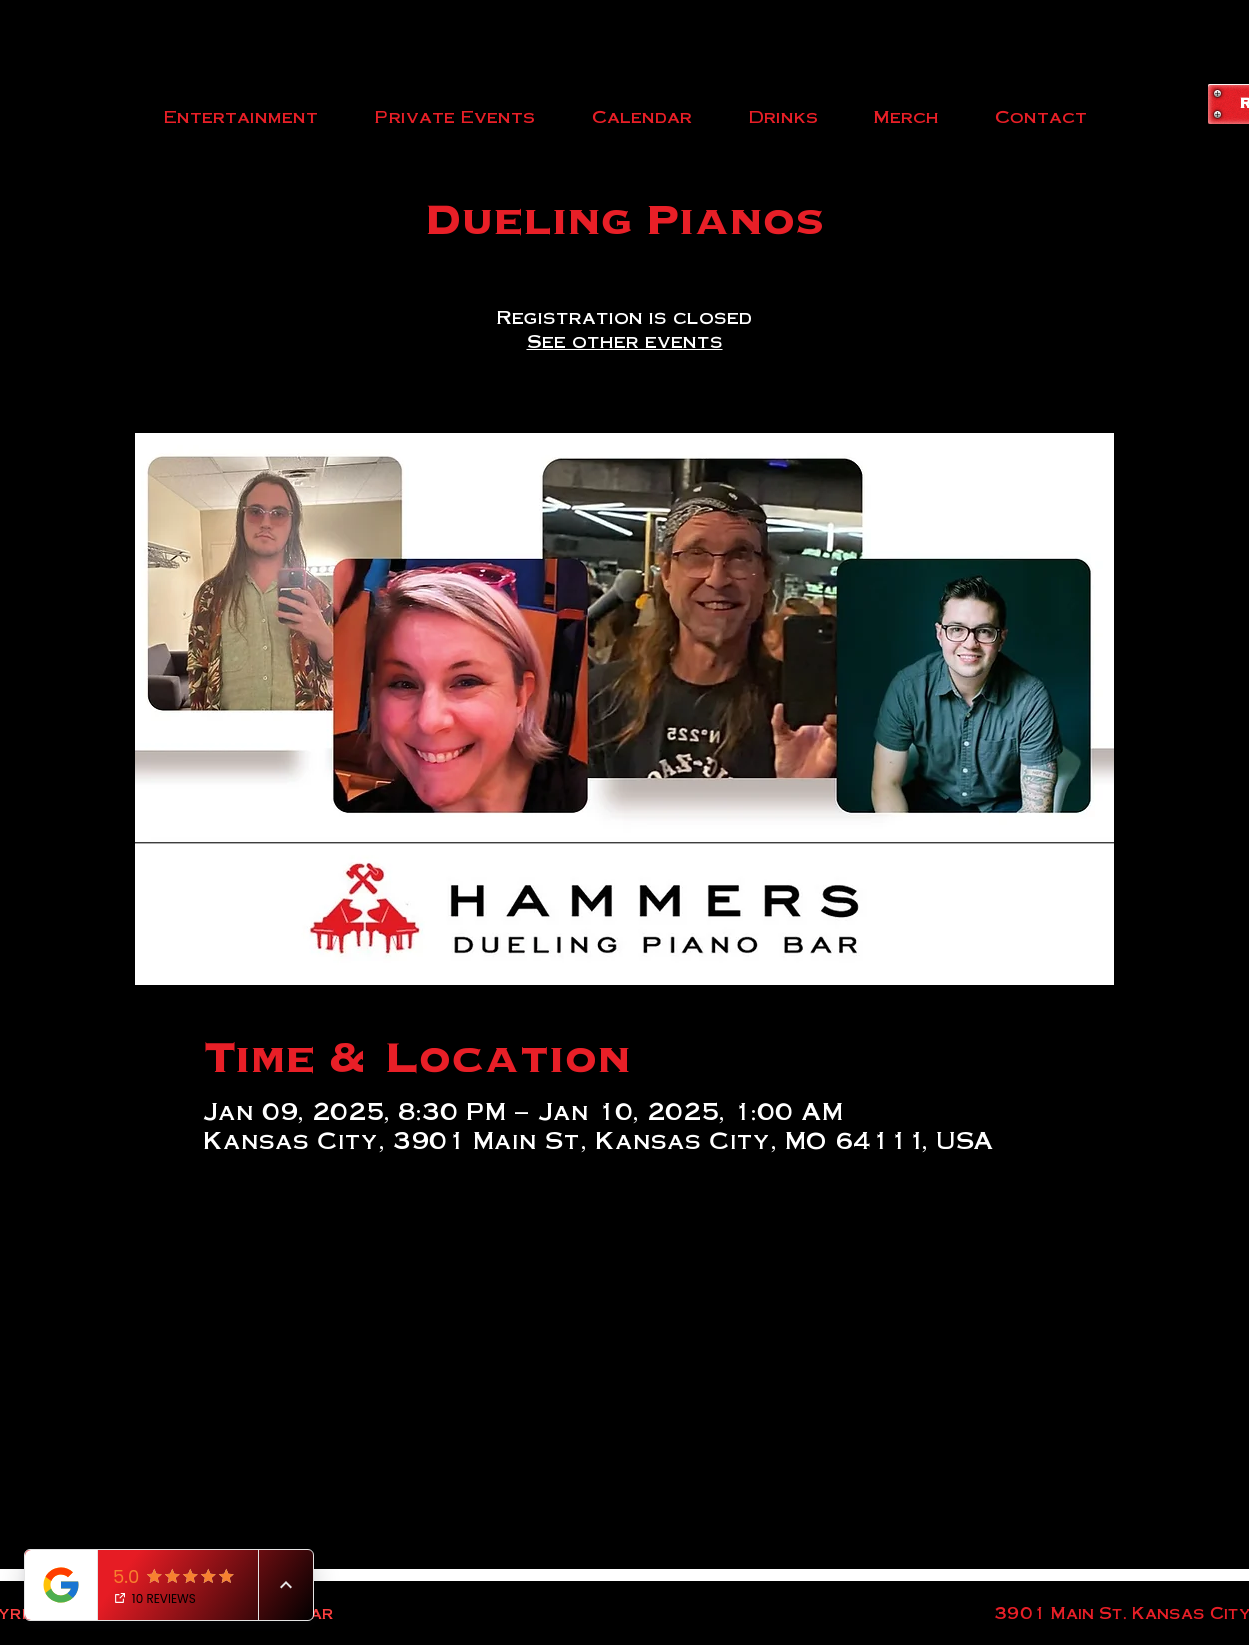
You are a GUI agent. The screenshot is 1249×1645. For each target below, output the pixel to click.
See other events (625, 340)
